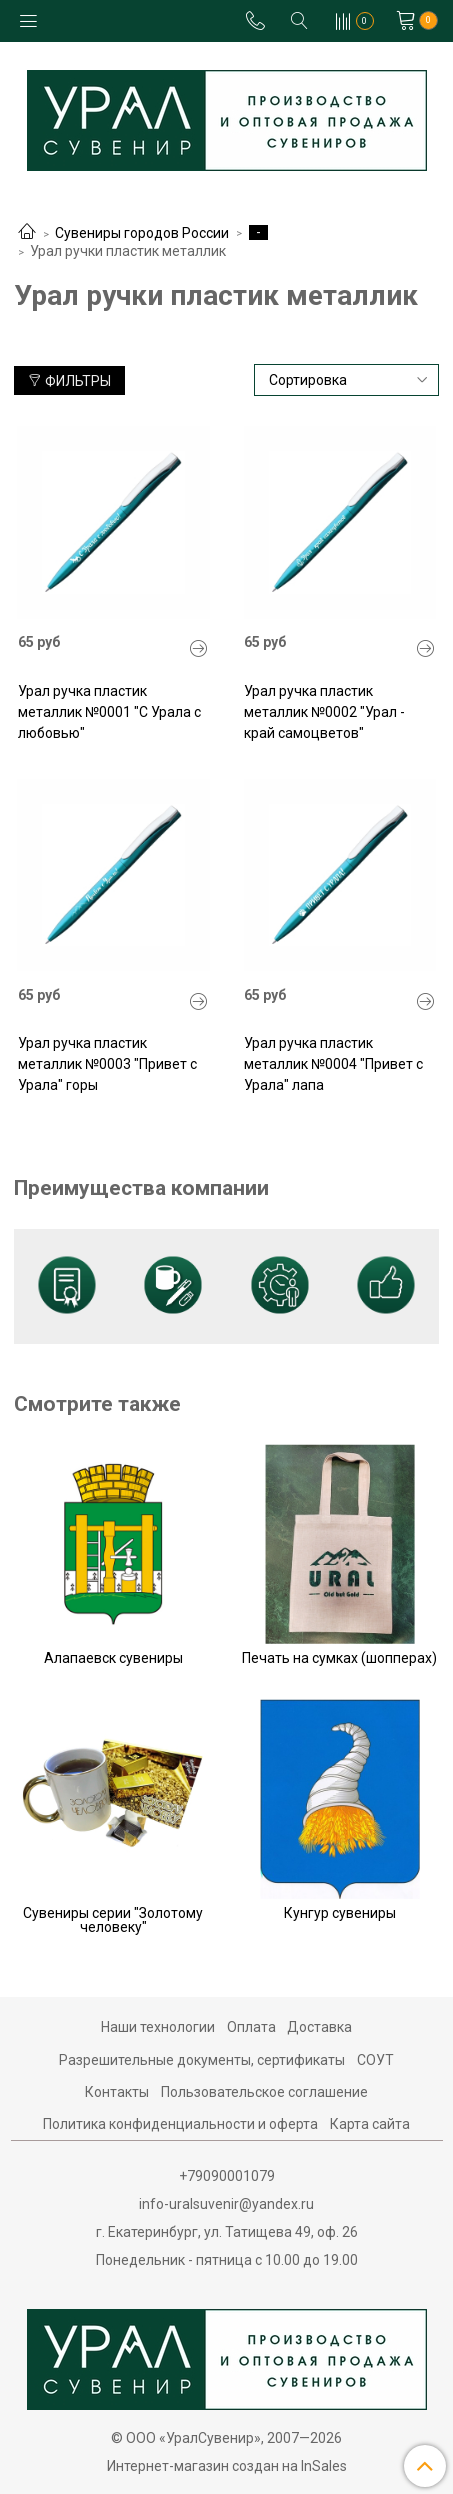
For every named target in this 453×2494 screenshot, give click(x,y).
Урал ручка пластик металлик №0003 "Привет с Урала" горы (107, 1064)
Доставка (319, 2027)
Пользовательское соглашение (264, 2092)
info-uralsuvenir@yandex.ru (226, 2204)
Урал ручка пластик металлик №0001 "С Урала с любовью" (109, 712)
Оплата (251, 2027)
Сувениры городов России (142, 233)
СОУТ (375, 2060)
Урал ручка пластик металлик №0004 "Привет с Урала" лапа (333, 1064)
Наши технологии (158, 2027)
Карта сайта (370, 2124)
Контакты (117, 2092)
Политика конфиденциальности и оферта (180, 2124)
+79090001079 (227, 2176)
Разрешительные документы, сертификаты (202, 2060)
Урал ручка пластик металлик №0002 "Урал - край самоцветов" (324, 712)
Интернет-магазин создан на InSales (227, 2466)
